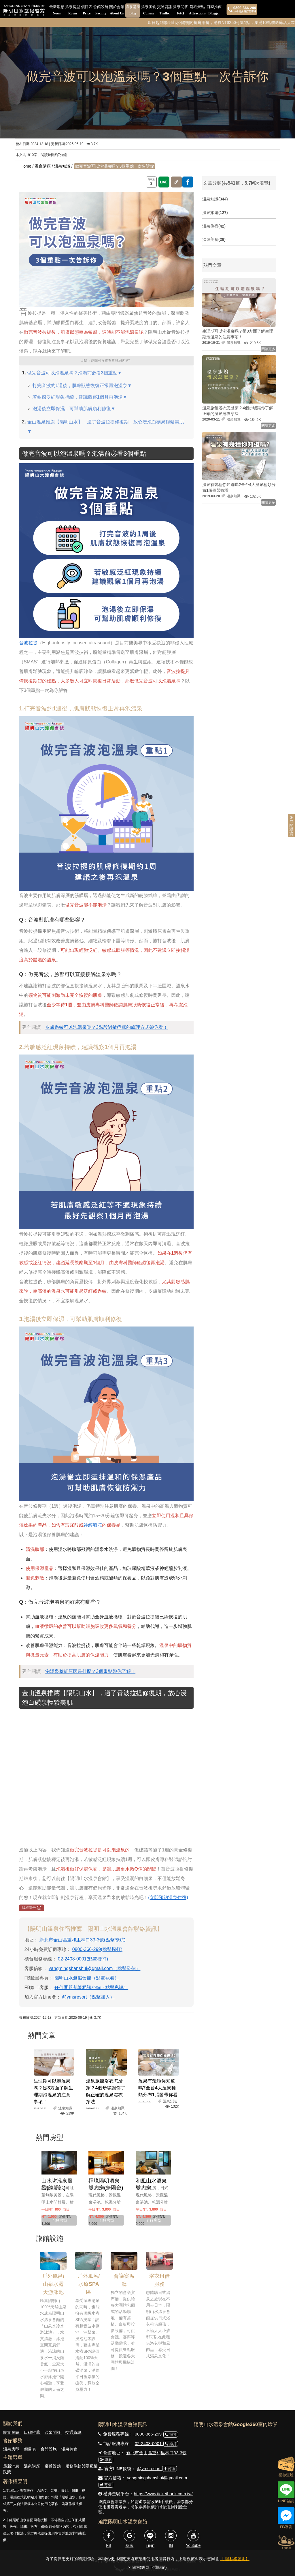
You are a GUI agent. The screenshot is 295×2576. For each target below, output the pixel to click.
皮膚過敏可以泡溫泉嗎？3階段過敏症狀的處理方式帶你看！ (106, 1027)
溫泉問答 (180, 11)
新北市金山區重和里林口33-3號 (156, 2452)
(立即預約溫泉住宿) (168, 1897)
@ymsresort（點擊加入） (88, 1997)
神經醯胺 (93, 1525)
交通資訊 (164, 11)
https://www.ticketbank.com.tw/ (163, 2493)
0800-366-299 (148, 2433)
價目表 (86, 11)
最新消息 (56, 11)
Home (25, 166)
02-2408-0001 (149, 2443)
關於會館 (116, 11)
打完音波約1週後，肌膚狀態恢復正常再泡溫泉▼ (82, 385)
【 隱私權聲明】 (234, 2558)
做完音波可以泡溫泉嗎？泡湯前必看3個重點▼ (74, 372)
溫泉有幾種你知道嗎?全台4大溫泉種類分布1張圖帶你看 (158, 2087)
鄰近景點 (197, 11)
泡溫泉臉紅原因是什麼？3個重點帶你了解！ (90, 1671)
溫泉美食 (148, 11)
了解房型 (59, 2220)
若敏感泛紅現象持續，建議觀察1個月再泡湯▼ (80, 397)
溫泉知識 (62, 166)
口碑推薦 (214, 11)
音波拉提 (28, 642)
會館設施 (100, 11)
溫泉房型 (72, 11)
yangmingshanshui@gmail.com (157, 2477)
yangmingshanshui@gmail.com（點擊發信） (95, 1968)
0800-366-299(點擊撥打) (97, 1949)
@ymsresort (149, 2468)
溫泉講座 (132, 11)
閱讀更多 (268, 349)
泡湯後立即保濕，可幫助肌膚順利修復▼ (74, 408)
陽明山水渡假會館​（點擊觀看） (86, 1977)
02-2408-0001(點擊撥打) (83, 1958)
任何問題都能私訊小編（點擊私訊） (91, 1987)
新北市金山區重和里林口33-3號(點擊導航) (82, 1939)
